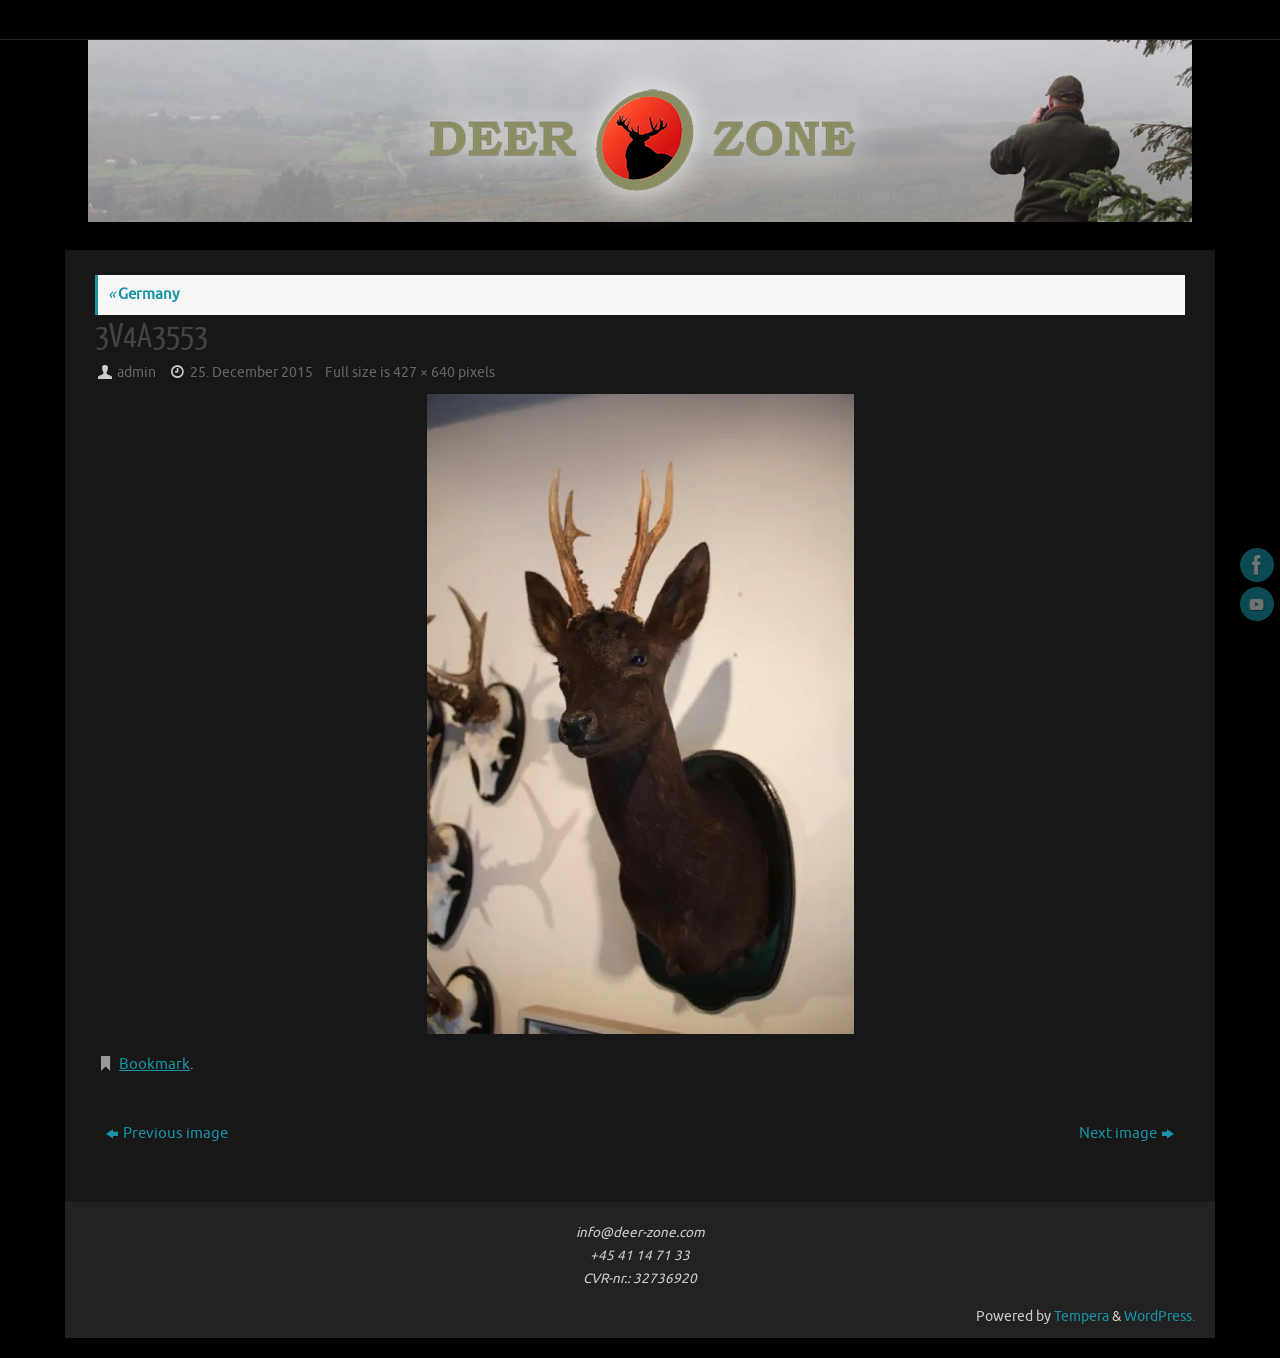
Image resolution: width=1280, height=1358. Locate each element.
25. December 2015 (251, 372)
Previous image (167, 1133)
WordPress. (1159, 1316)
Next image (1126, 1133)
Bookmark (154, 1064)
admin (136, 372)
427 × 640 (424, 372)
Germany (143, 294)
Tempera (1081, 1316)
